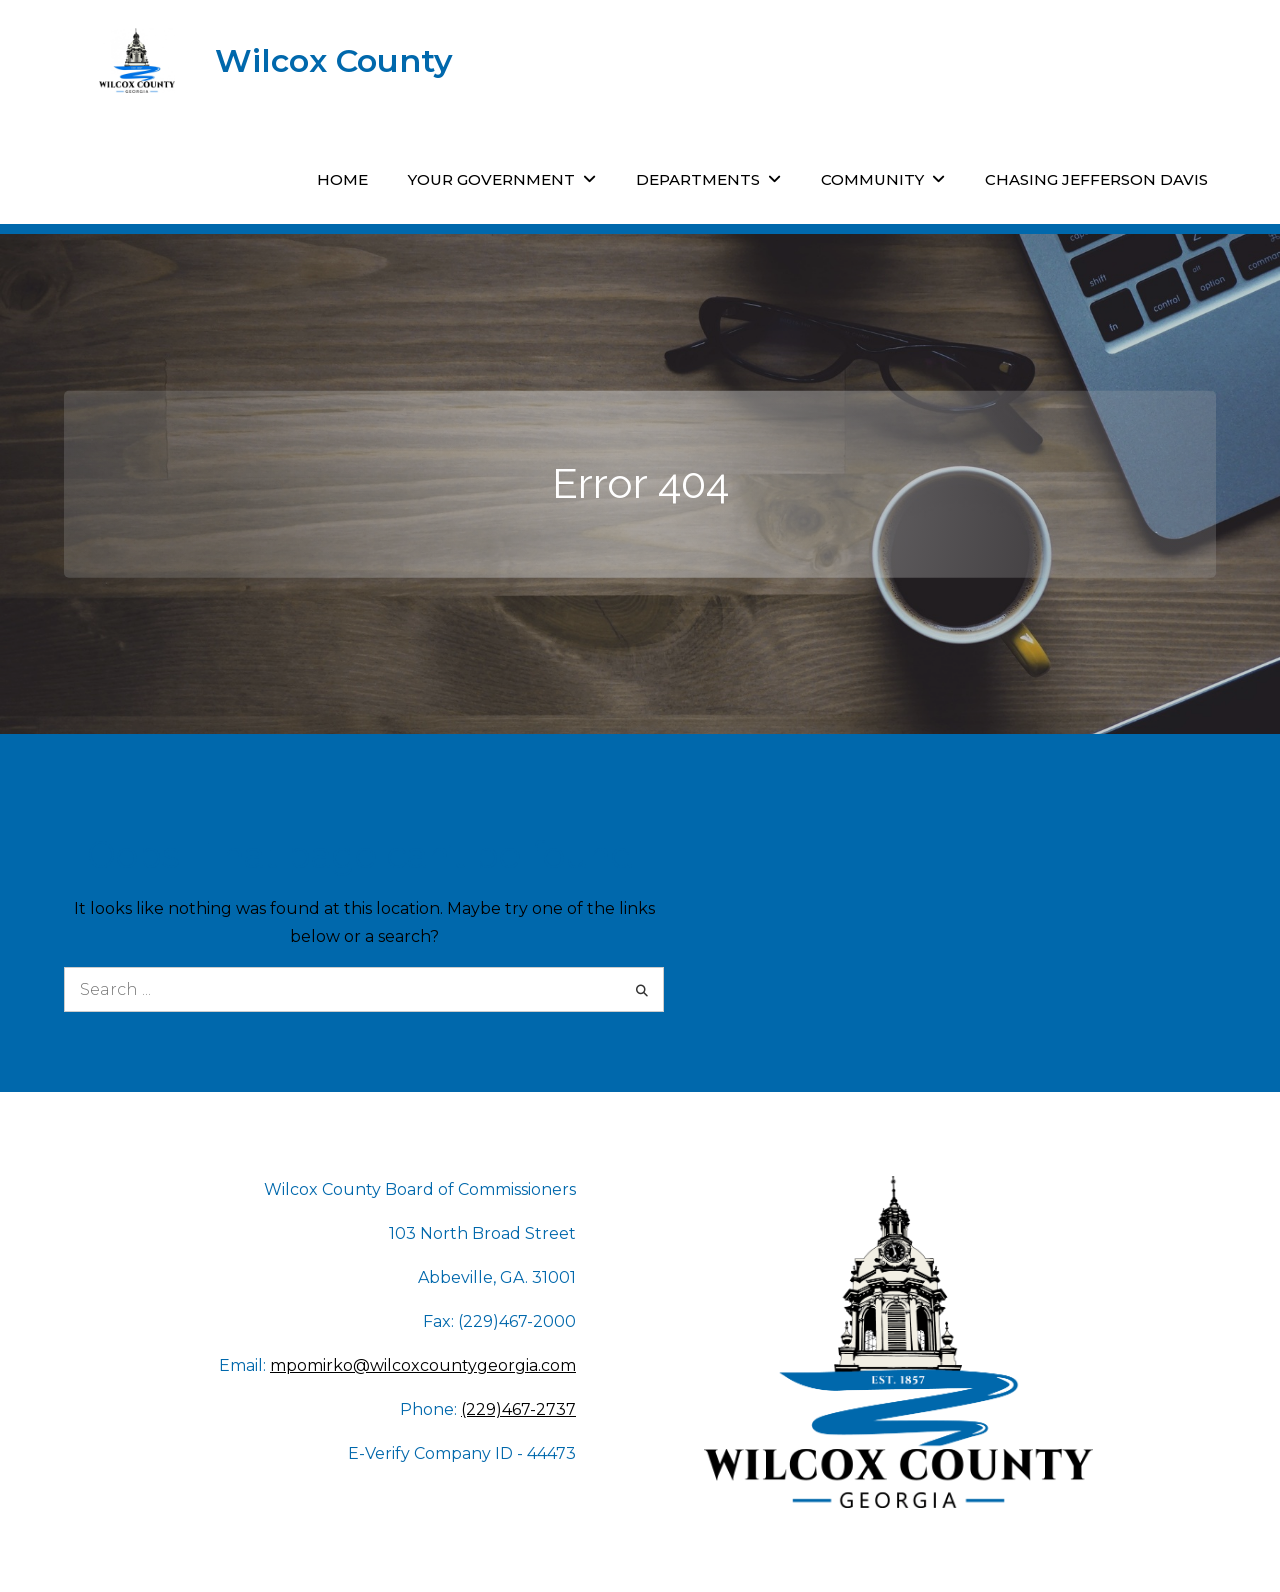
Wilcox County (334, 60)
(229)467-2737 (518, 1409)
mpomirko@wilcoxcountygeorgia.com (423, 1365)
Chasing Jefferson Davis (1096, 179)
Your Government (491, 179)
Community (872, 179)
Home (342, 179)
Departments (698, 179)
